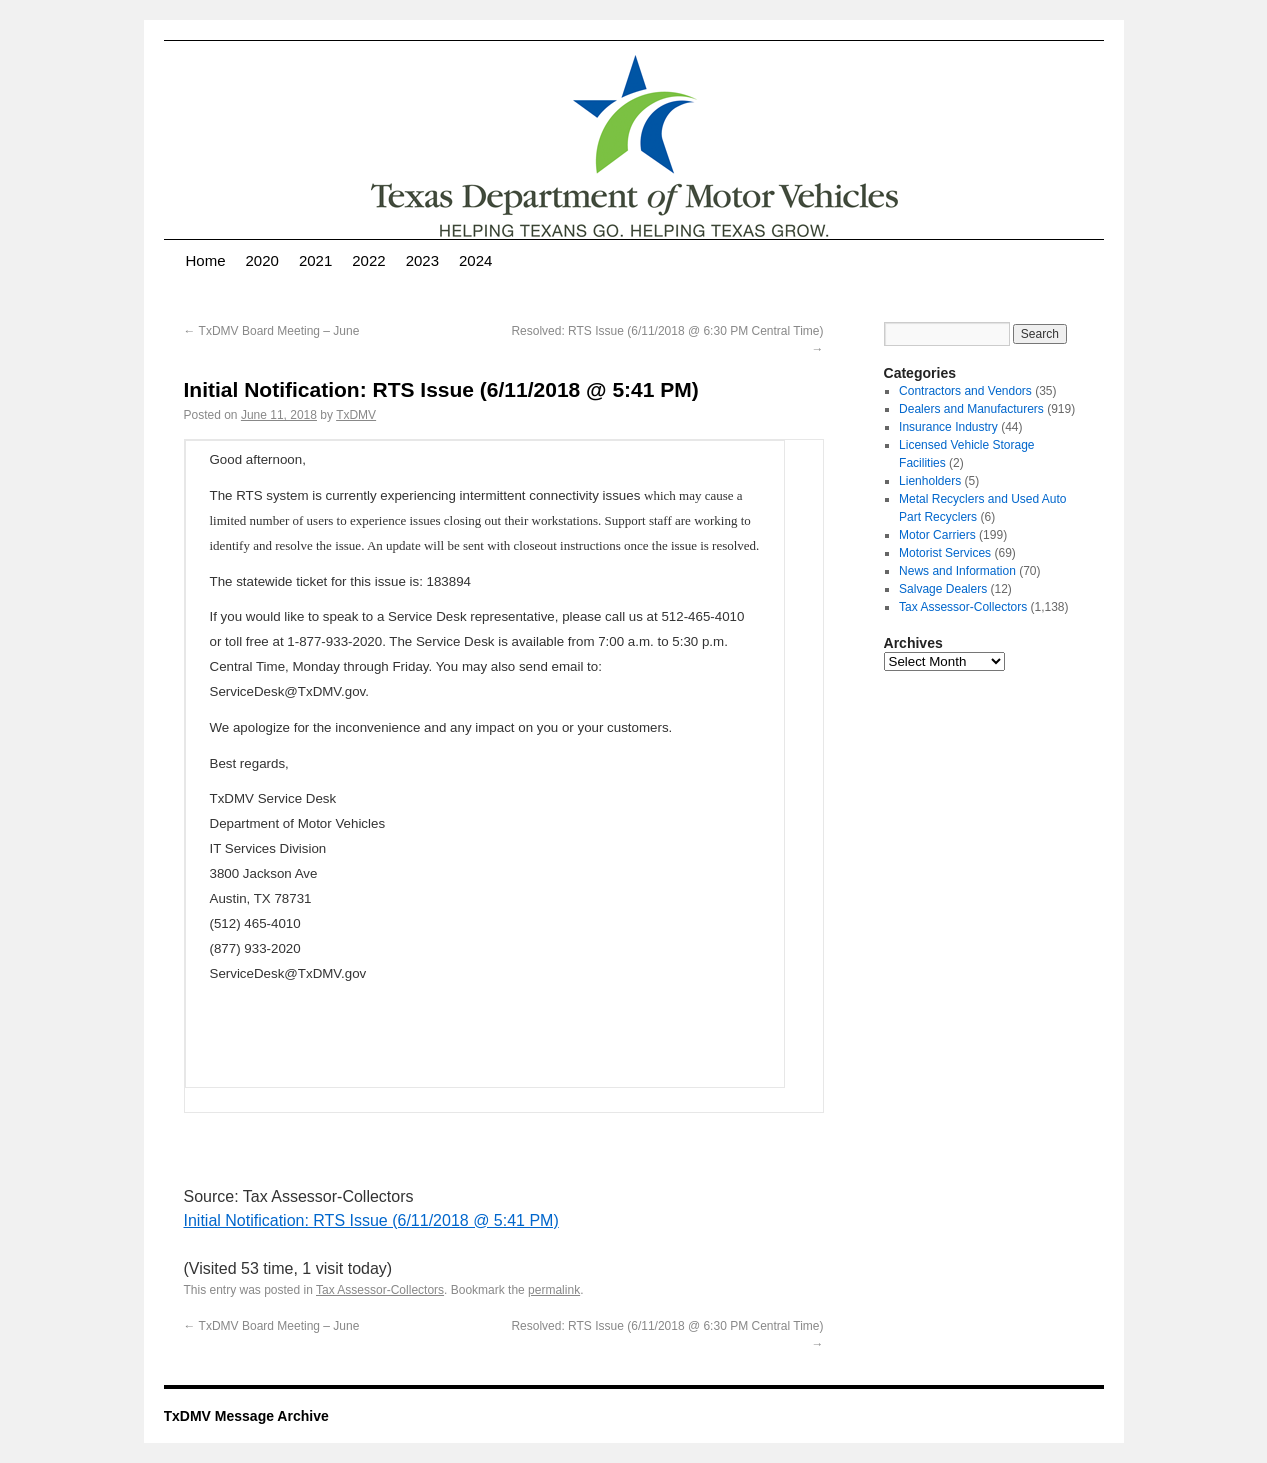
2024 (475, 260)
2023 (422, 260)
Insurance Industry (948, 427)
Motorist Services (945, 553)
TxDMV (356, 415)
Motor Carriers (937, 535)
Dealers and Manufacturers (971, 409)
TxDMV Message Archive (246, 1416)
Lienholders (930, 481)
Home (206, 260)
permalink (554, 1290)
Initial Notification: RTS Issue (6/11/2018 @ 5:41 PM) (371, 1220)
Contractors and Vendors (965, 391)
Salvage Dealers (943, 589)
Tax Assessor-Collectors (380, 1290)
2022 (368, 260)
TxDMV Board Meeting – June (272, 331)
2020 (262, 260)
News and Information (957, 571)
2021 (315, 260)
